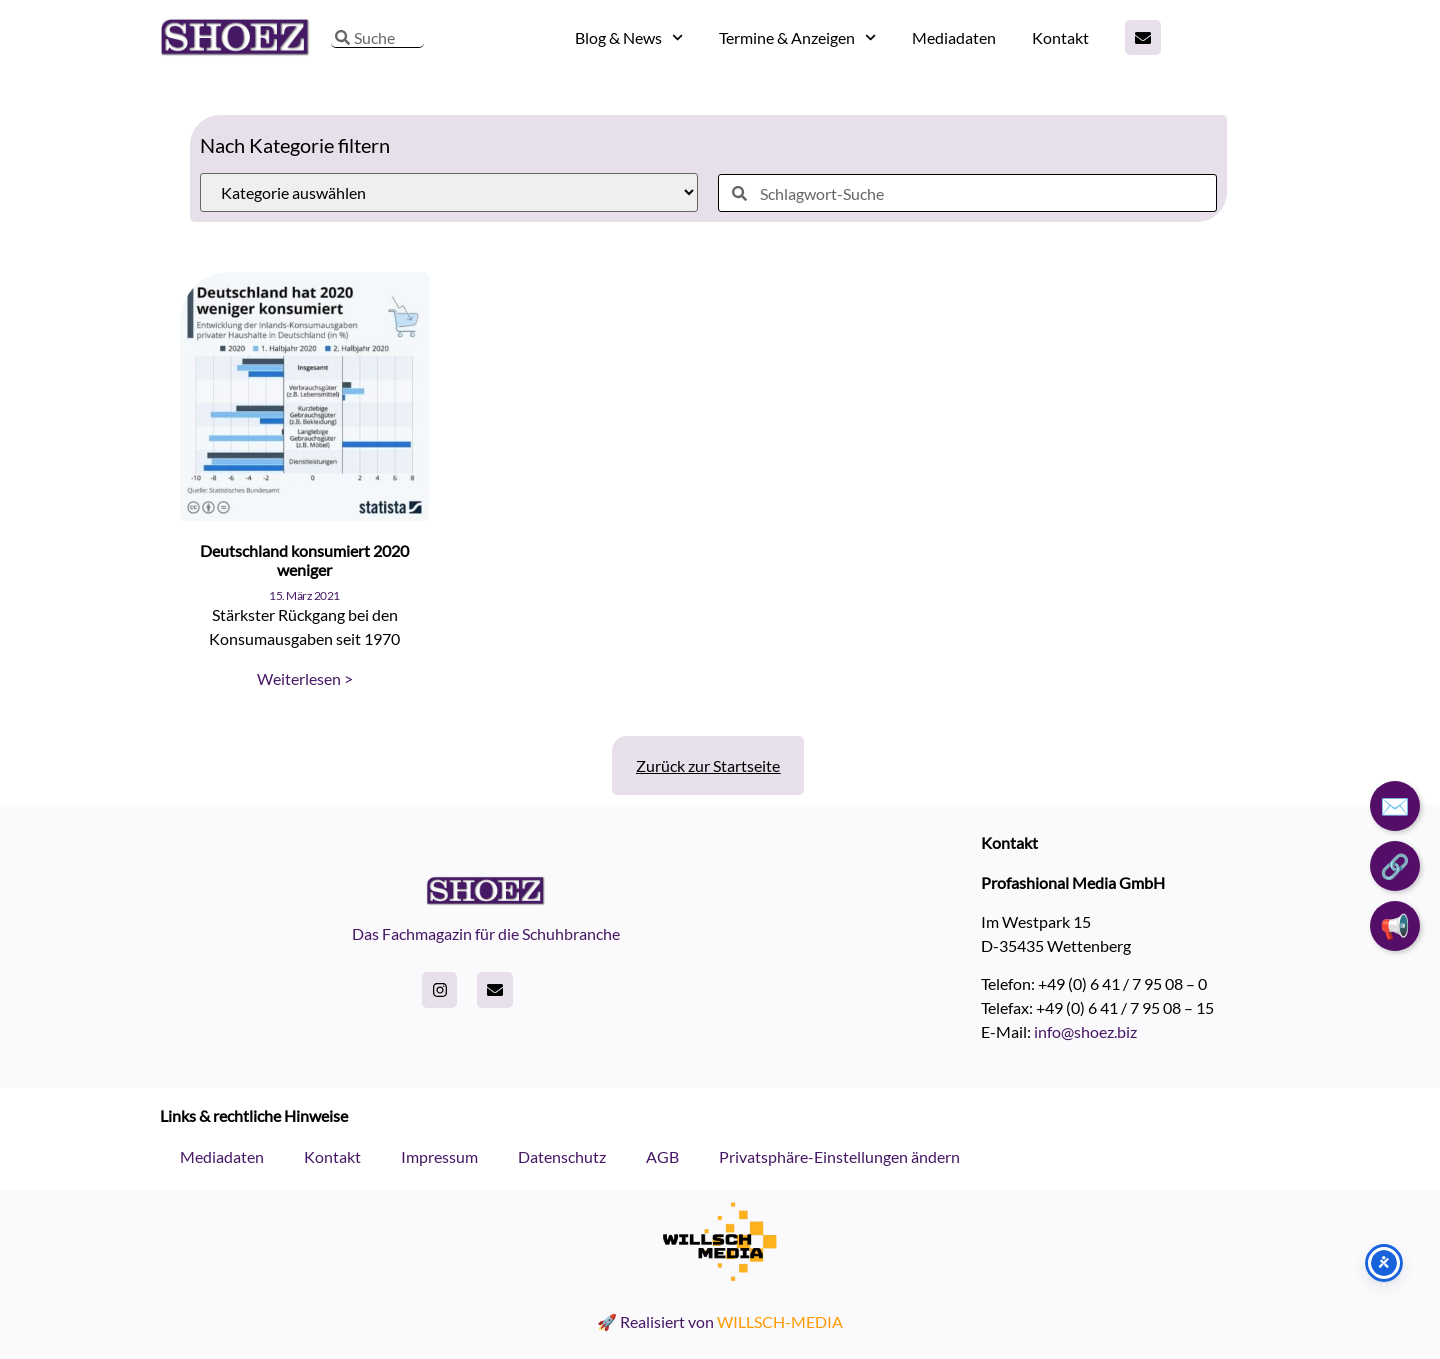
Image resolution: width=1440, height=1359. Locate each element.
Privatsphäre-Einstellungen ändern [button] (839, 1156)
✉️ (1395, 805)
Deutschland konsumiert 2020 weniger (304, 560)
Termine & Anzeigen (797, 37)
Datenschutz (562, 1156)
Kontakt (1060, 37)
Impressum (439, 1156)
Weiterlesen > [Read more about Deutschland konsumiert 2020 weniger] (305, 678)
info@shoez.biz (1085, 1031)
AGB (662, 1156)
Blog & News (629, 37)
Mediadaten (954, 37)
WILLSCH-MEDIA (780, 1321)
